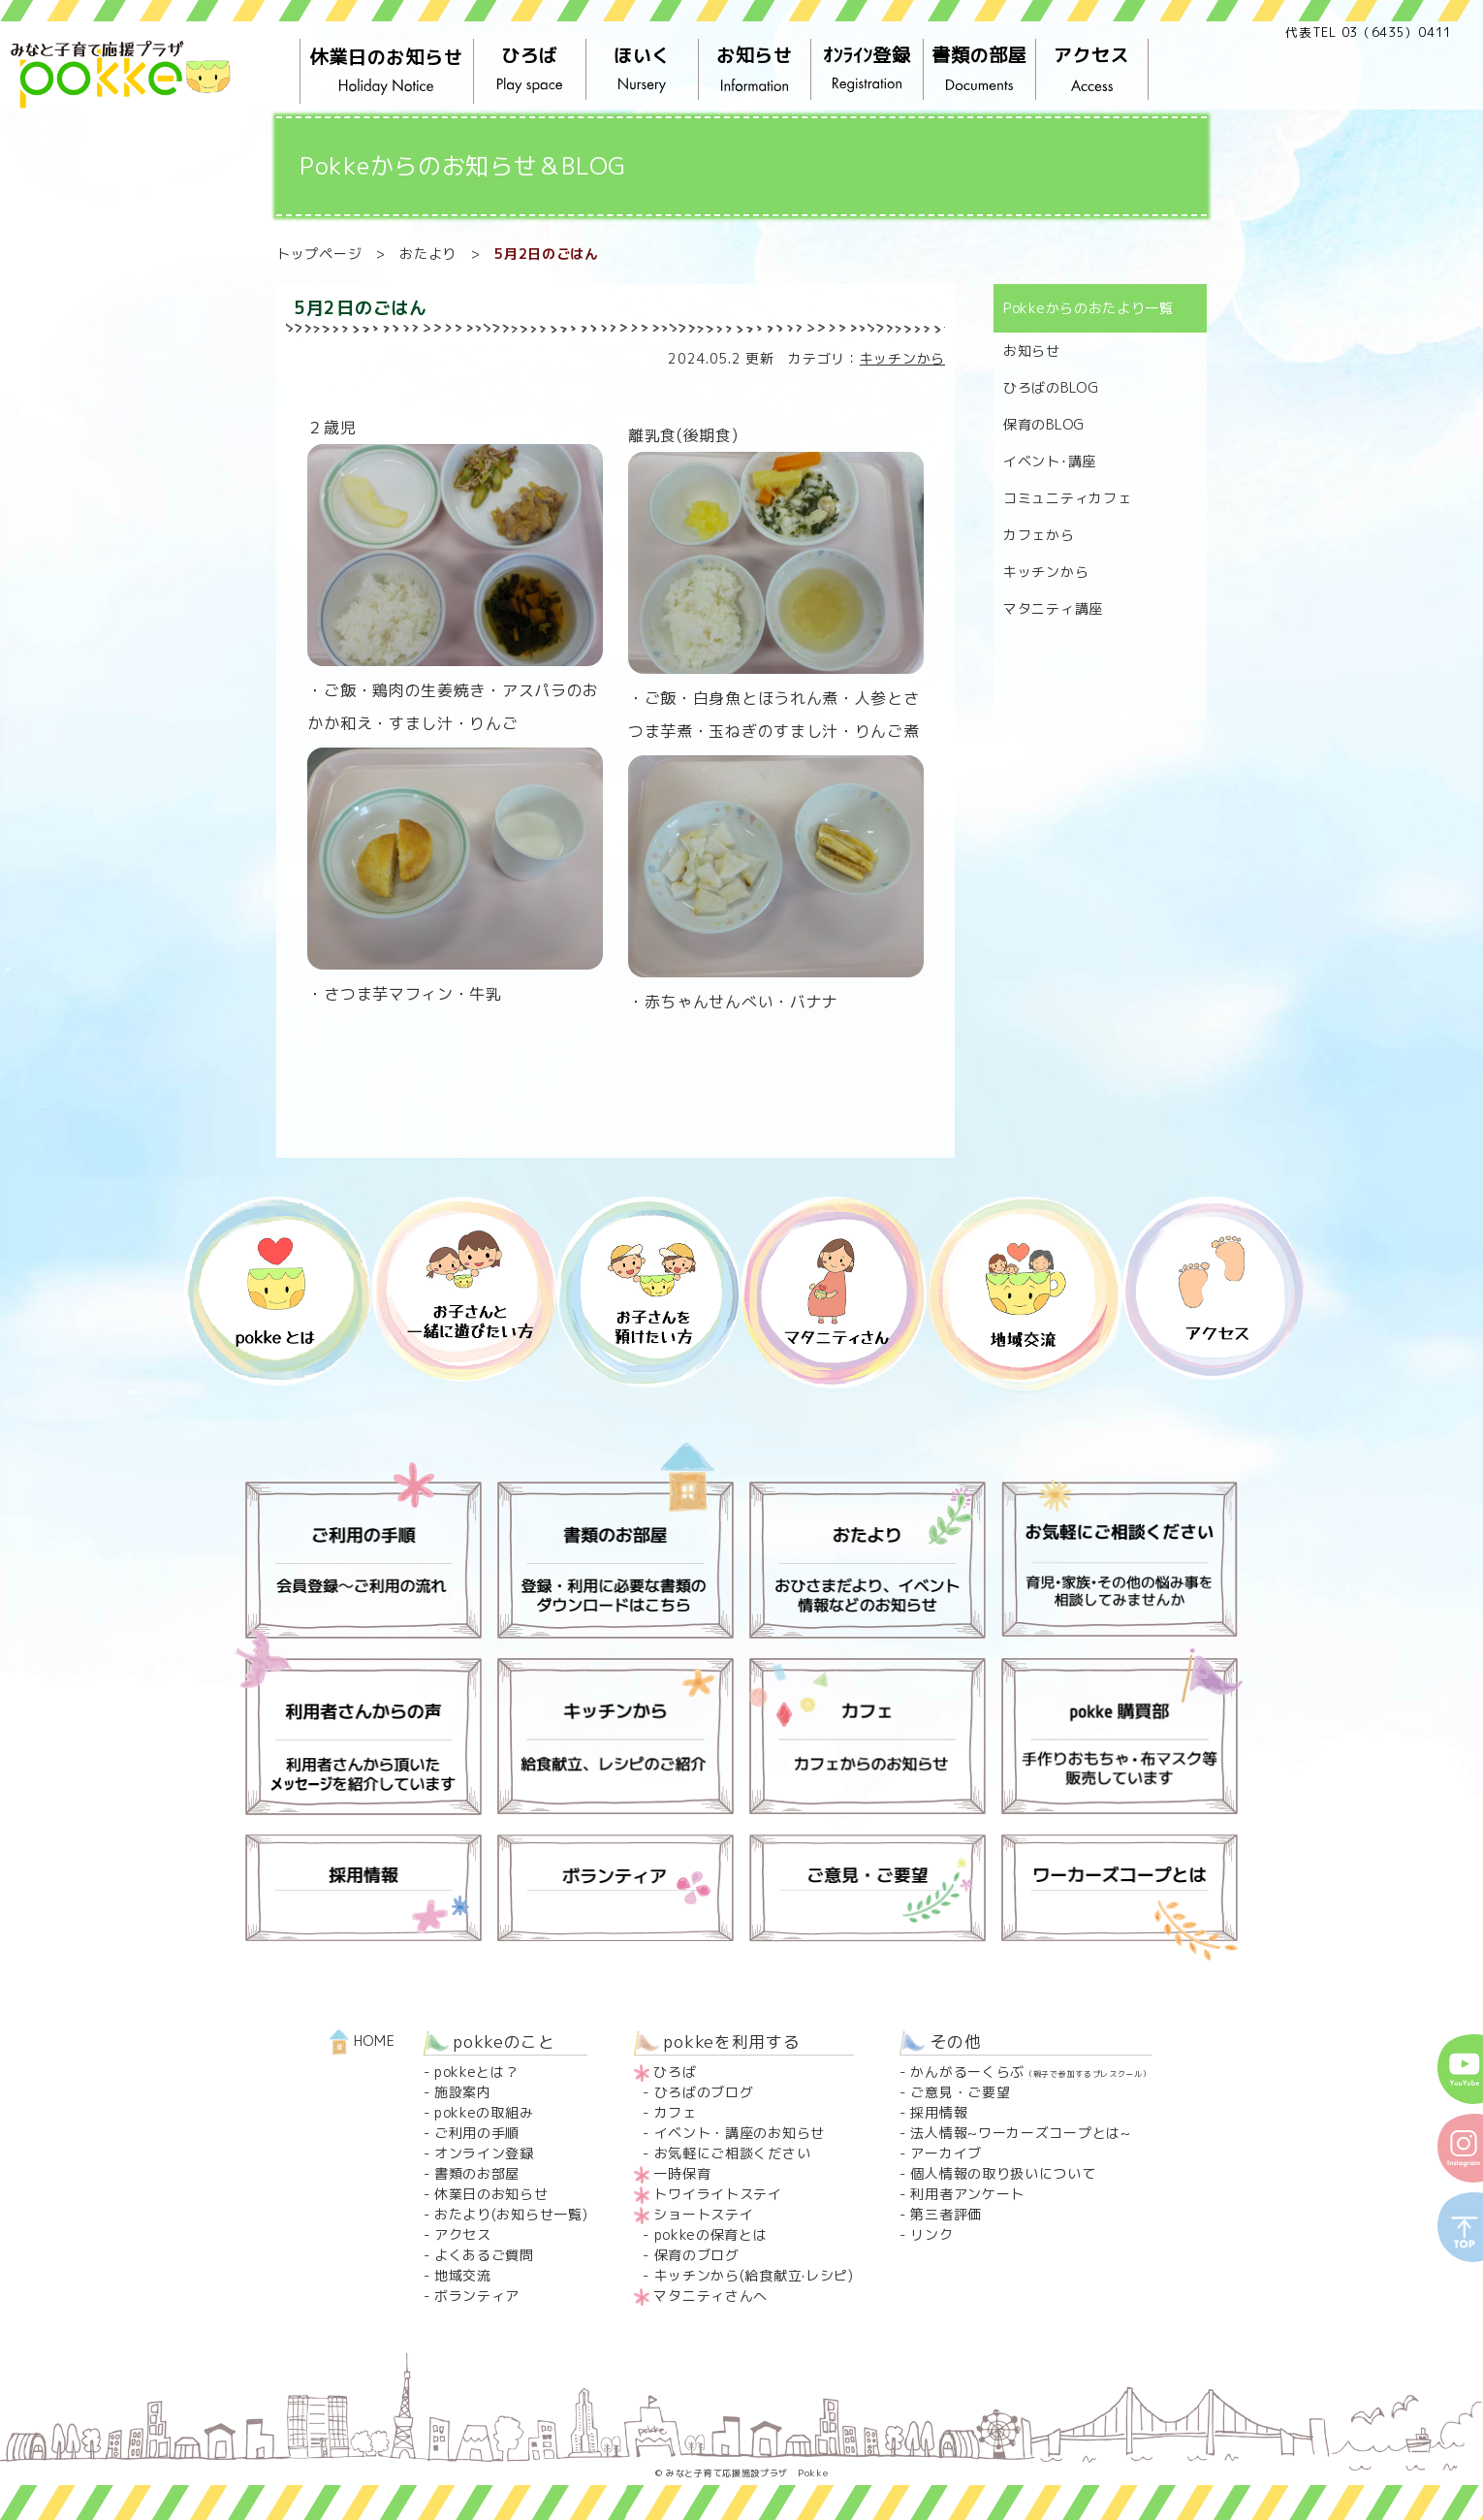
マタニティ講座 (1053, 608)
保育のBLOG (1044, 424)
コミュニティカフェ (1067, 498)
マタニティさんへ (710, 2295)
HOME (362, 2040)
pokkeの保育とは (711, 2234)
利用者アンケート (967, 2194)
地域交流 (462, 2275)
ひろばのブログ (704, 2092)
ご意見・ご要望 (960, 2092)
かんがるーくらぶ (1030, 2071)
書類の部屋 (980, 70)
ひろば (530, 70)
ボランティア (477, 2295)
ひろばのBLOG (1051, 387)
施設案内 (462, 2092)
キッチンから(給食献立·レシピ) (754, 2275)
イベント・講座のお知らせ (739, 2132)
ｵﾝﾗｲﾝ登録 (867, 70)
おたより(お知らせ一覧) (510, 2214)
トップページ (319, 253)
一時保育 (681, 2173)
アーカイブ (946, 2153)
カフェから (1039, 535)
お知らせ (755, 70)
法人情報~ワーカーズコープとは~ (1020, 2132)
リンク (931, 2234)
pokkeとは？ (477, 2071)
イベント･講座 (1049, 461)
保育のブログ (697, 2255)
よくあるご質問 (484, 2255)
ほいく (642, 70)
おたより (428, 253)
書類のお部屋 (477, 2173)
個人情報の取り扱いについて (1002, 2173)
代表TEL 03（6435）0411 (1368, 32)
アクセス (1092, 70)
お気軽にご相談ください (732, 2153)
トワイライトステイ (717, 2194)
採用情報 (938, 2112)
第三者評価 (946, 2214)
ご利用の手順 (477, 2132)
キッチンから (902, 358)
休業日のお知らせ (386, 72)
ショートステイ (703, 2214)
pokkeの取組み (483, 2112)
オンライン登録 (484, 2153)
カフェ (675, 2112)
